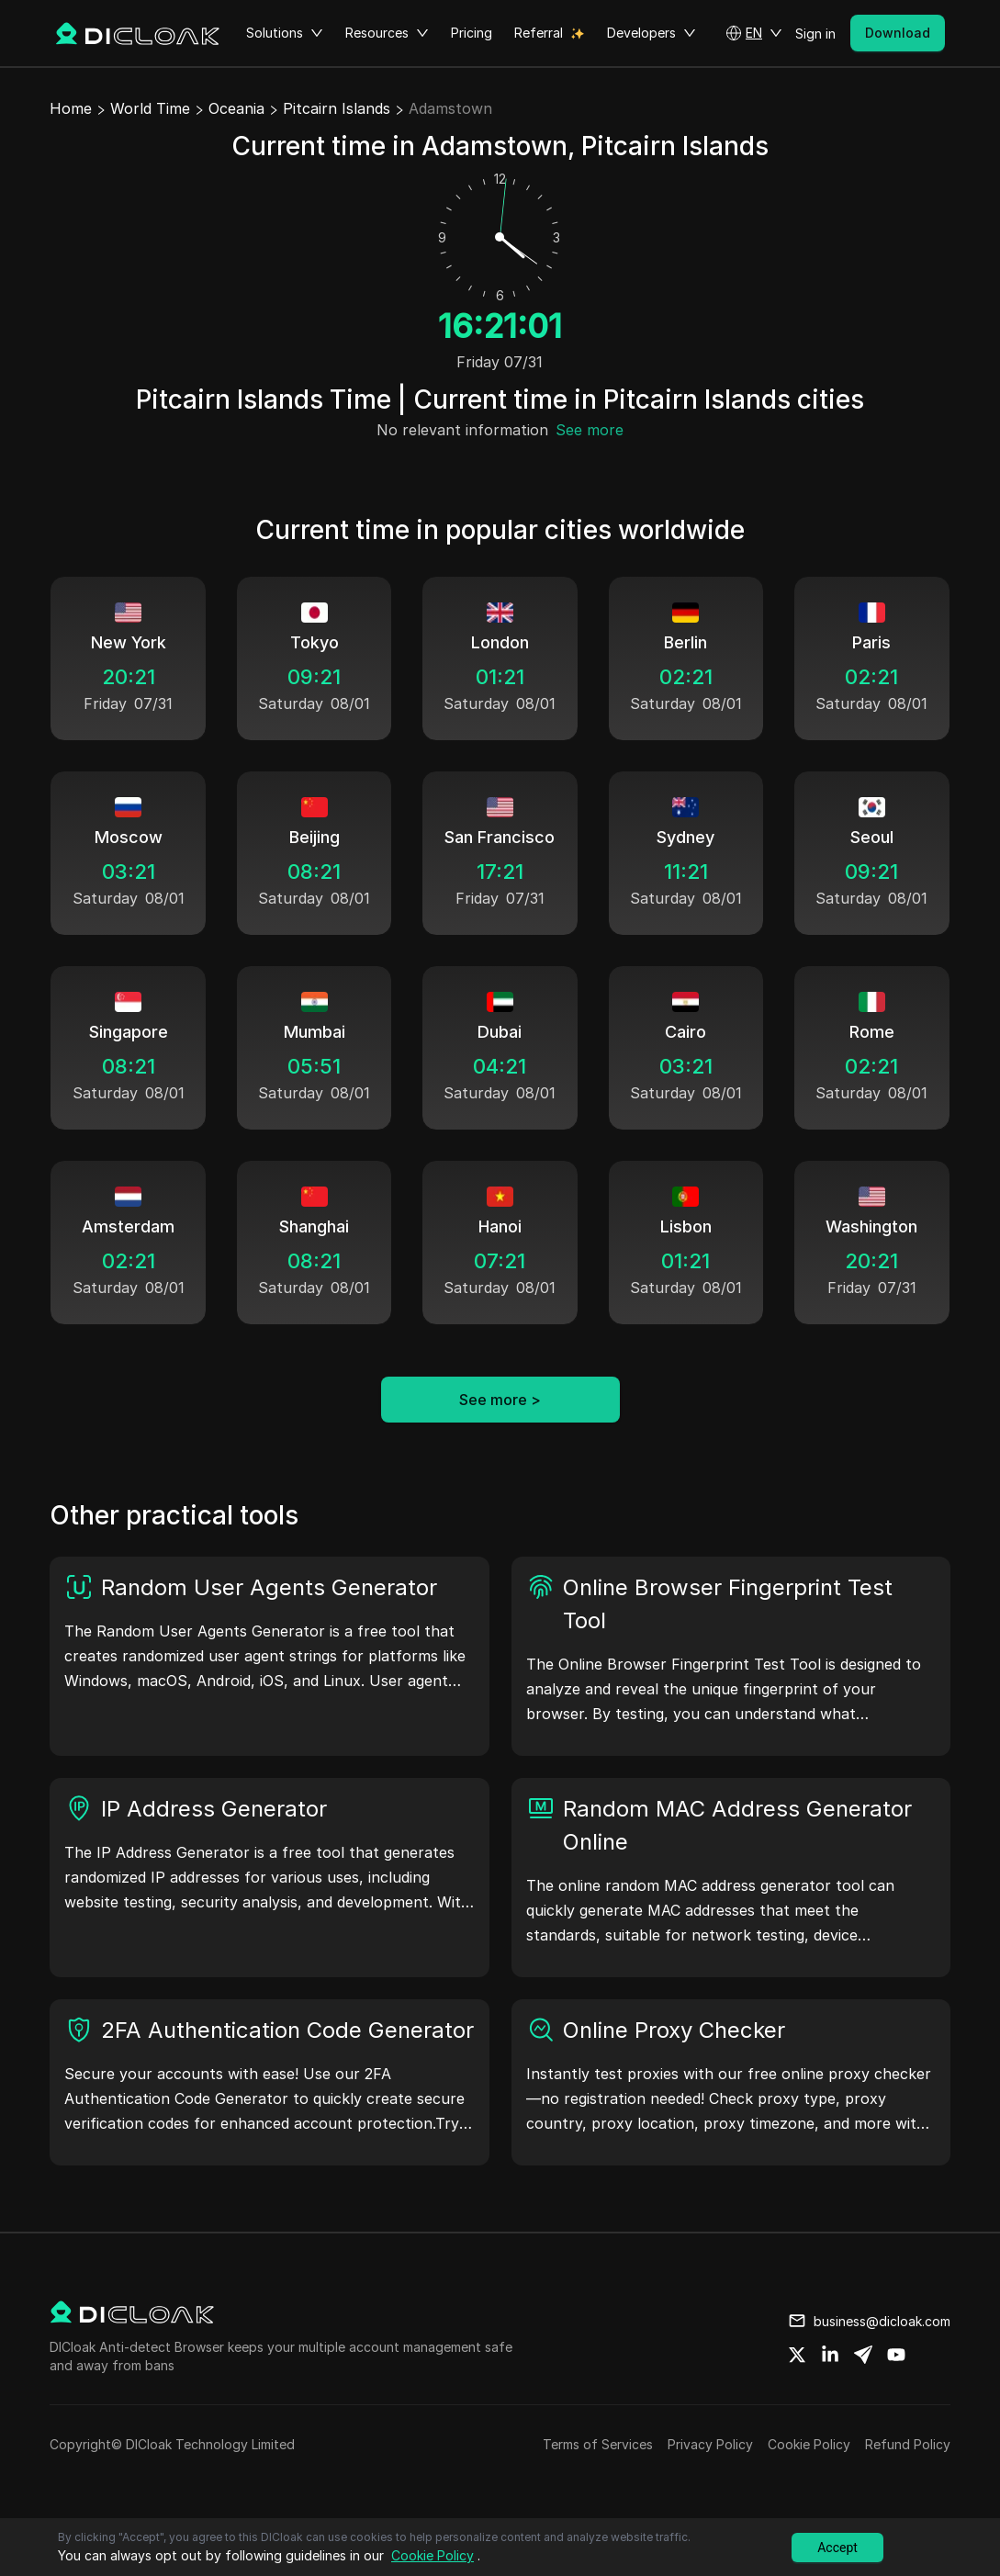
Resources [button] (387, 33)
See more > (500, 1399)
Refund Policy (907, 2444)
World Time (150, 108)
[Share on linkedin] (830, 2354)
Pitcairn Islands (336, 108)
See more (590, 430)
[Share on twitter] (797, 2354)
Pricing (471, 32)
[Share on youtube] (896, 2354)
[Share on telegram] (863, 2354)
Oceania (236, 108)
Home (71, 108)
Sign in (815, 33)
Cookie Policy (809, 2444)
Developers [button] (651, 33)
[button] (753, 33)
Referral (538, 32)
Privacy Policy (710, 2444)
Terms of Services (598, 2444)
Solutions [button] (284, 33)
